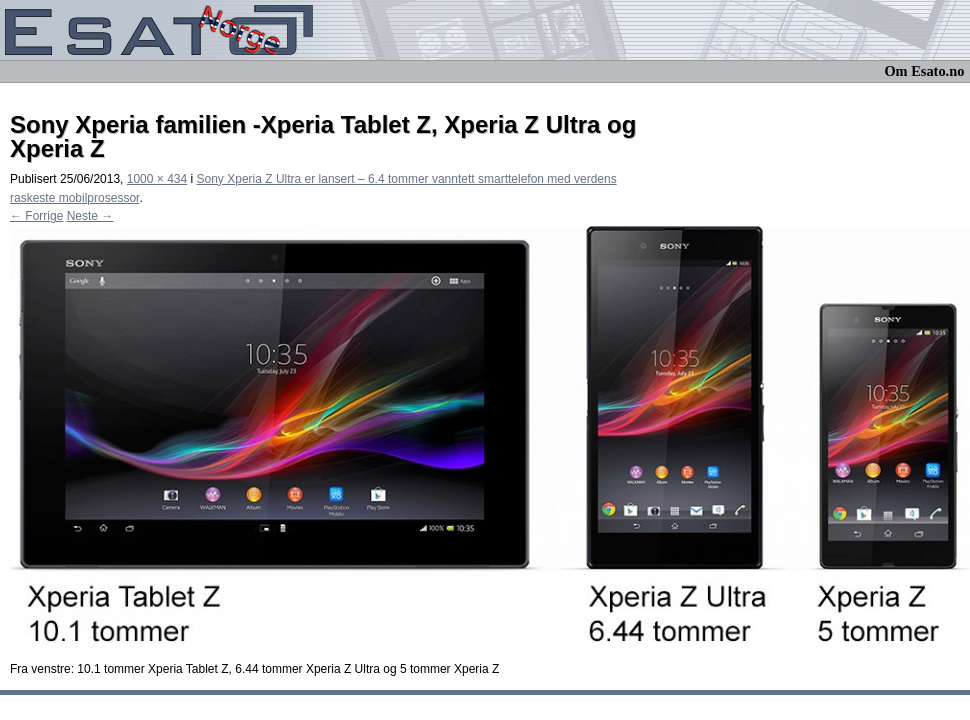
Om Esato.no (924, 71)
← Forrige (36, 216)
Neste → (90, 216)
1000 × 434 (157, 179)
